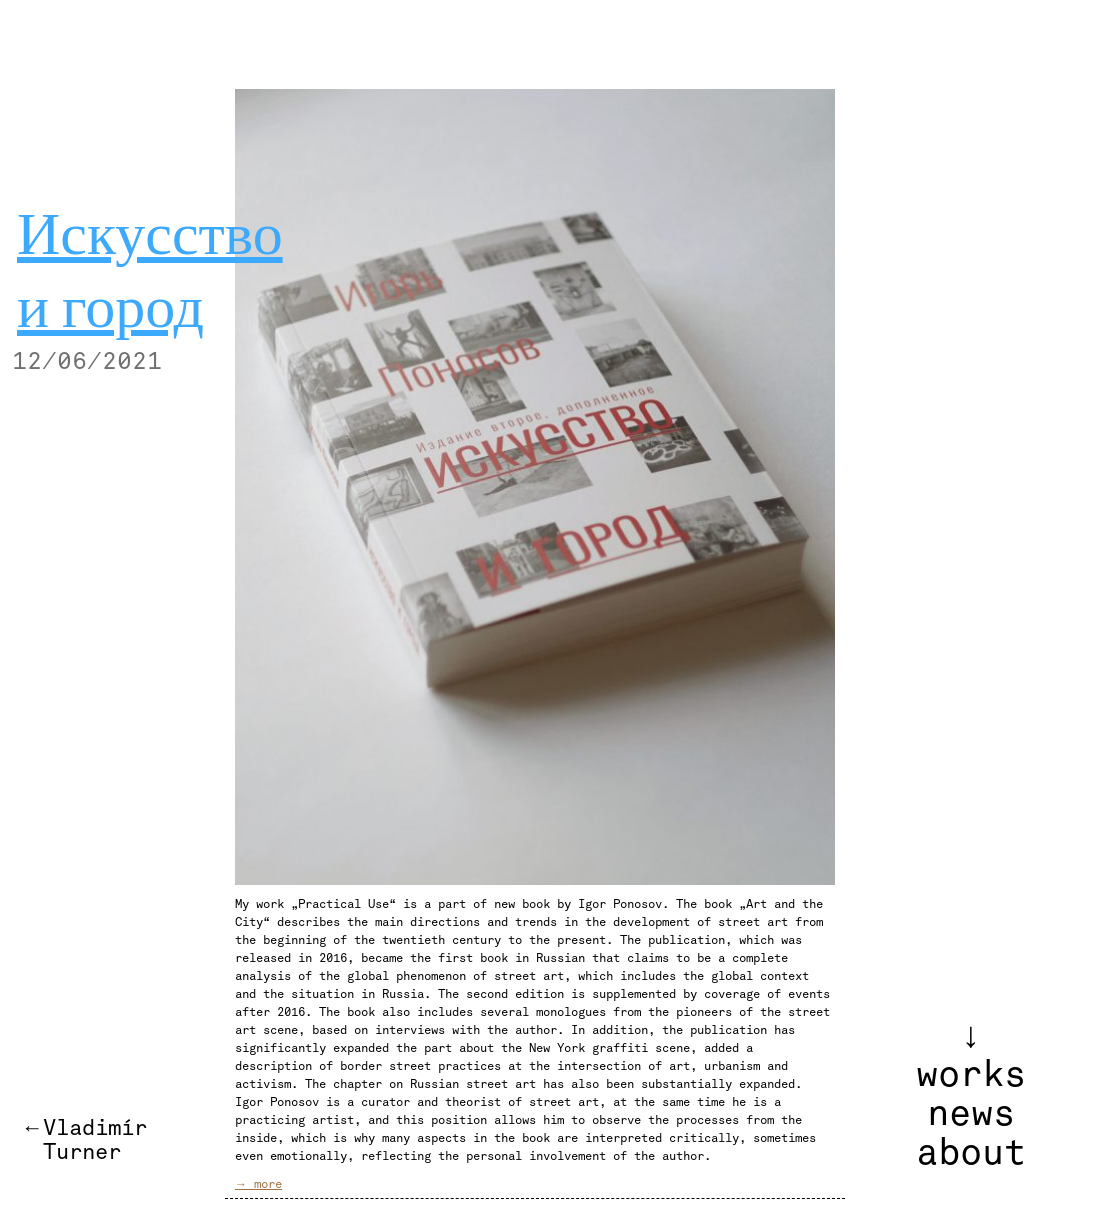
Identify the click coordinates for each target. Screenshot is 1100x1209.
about (971, 1153)
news (971, 1114)
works (971, 1075)
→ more (258, 1184)
